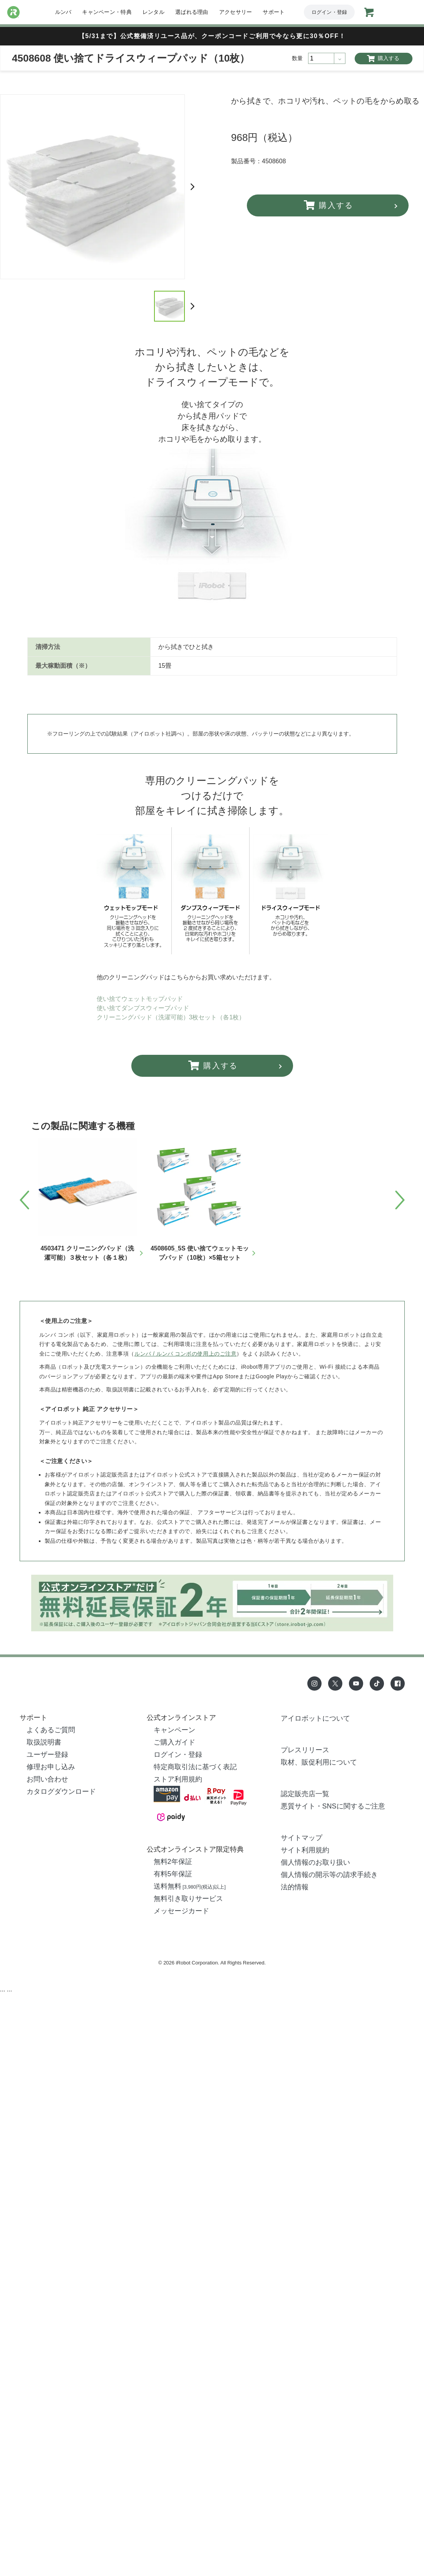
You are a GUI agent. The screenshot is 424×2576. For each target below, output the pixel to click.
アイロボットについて (315, 1718)
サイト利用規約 (305, 1850)
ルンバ (63, 12)
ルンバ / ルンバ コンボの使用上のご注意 (185, 1354)
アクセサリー (235, 12)
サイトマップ (301, 1838)
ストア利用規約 (178, 1779)
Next (192, 187)
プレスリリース (305, 1750)
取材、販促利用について (319, 1762)
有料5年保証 (173, 1874)
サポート (274, 12)
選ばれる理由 (191, 12)
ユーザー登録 (47, 1754)
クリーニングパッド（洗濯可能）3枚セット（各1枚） (171, 1017)
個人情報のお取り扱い (315, 1862)
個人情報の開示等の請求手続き (329, 1875)
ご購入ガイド (174, 1742)
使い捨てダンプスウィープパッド (143, 1008)
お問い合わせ (47, 1779)
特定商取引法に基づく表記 (195, 1767)
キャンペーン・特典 (107, 12)
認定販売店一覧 (305, 1794)
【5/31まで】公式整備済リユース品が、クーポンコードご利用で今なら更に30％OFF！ (212, 36)
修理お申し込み (51, 1767)
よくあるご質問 (51, 1730)
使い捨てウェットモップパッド (140, 999)
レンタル (153, 12)
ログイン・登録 (329, 12)
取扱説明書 (44, 1742)
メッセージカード (181, 1911)
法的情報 (294, 1887)
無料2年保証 (173, 1861)
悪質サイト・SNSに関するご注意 (333, 1806)
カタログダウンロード (61, 1791)
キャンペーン (174, 1730)
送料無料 (190, 1886)
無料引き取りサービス (188, 1898)
